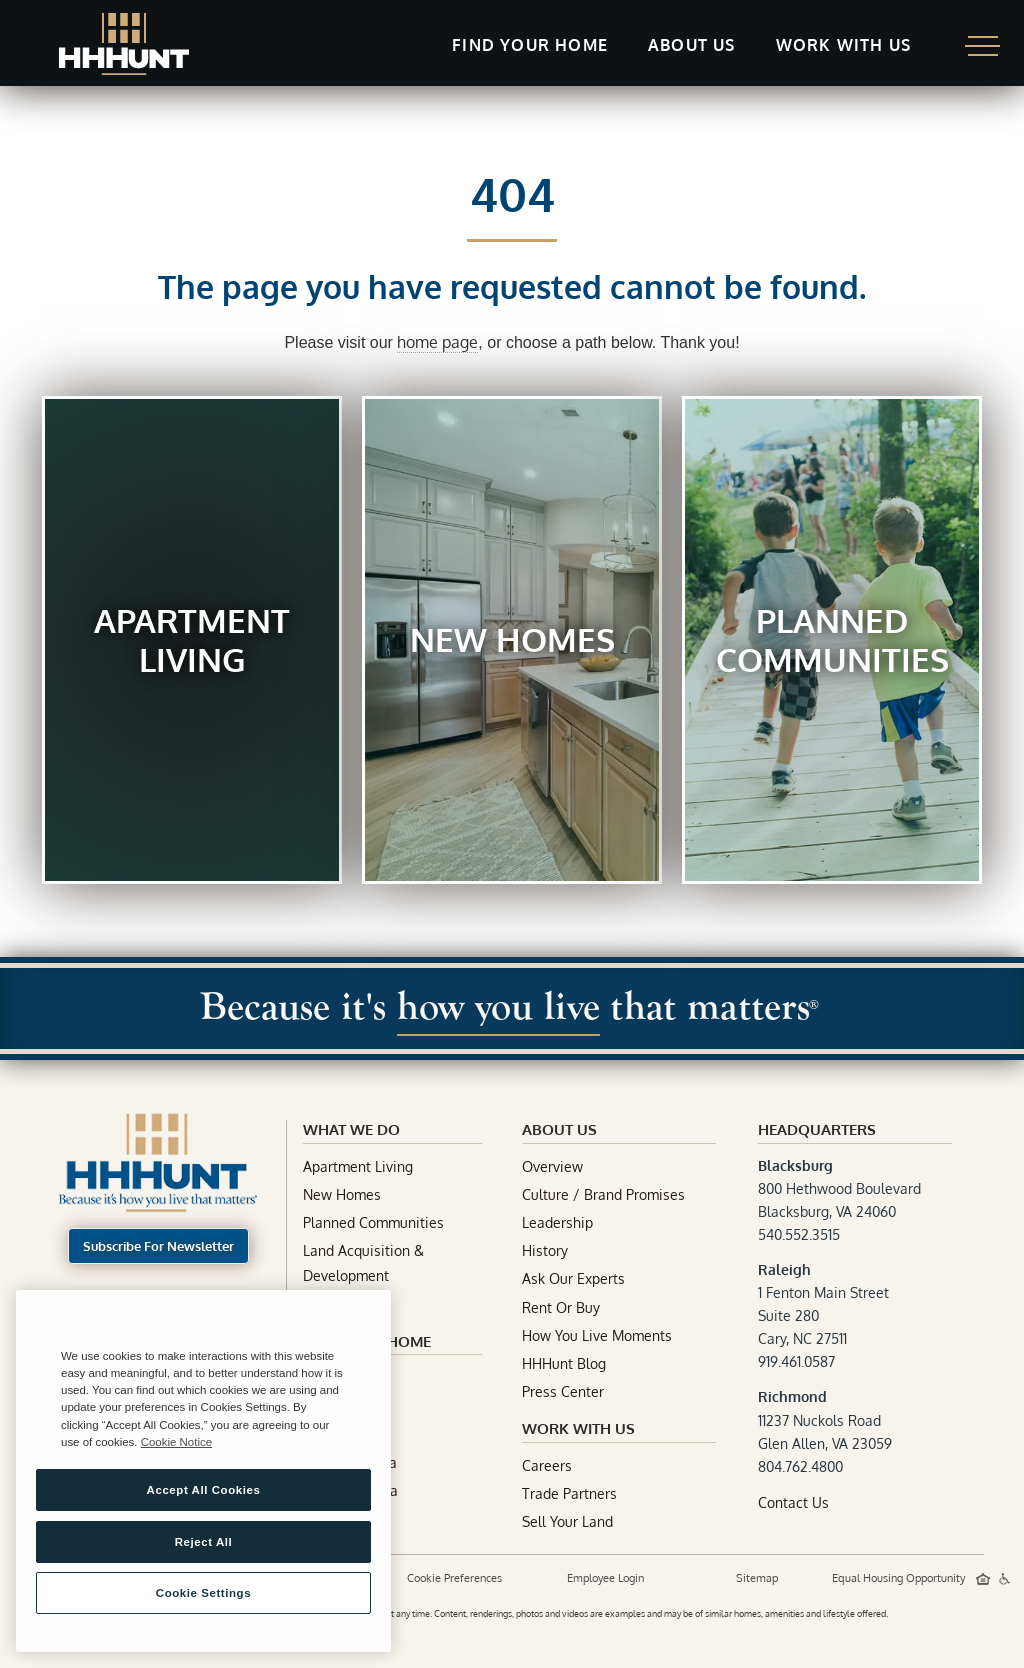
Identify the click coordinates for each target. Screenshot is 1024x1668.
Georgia (328, 1518)
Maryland (333, 1377)
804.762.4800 (800, 1466)
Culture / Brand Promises (603, 1194)
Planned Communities (373, 1222)
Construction (344, 1304)
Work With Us (578, 1428)
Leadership (557, 1222)
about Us (559, 1129)
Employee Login (605, 1578)
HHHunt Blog (564, 1363)
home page (437, 342)
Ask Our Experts (573, 1278)
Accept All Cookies (204, 1490)
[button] (530, 46)
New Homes (342, 1194)
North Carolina (350, 1462)
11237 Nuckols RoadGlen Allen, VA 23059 (825, 1419)
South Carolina (350, 1490)
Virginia (327, 1405)
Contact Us (793, 1502)
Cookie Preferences (454, 1578)
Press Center (563, 1391)
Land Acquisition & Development (363, 1263)
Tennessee (338, 1434)
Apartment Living (358, 1166)
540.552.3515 (799, 1234)
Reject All (204, 1542)
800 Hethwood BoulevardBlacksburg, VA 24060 (839, 1188)
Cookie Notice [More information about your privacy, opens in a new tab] (176, 1442)
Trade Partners (569, 1493)
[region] (203, 1471)
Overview (552, 1166)
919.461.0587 (796, 1361)
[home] (124, 44)
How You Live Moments (597, 1335)
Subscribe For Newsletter (158, 1246)
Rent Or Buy (561, 1307)
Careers (547, 1465)
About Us (692, 45)
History (545, 1250)
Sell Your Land (567, 1521)
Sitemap (757, 1578)
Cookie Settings (203, 1593)
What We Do (351, 1129)
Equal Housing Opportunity (900, 1578)
